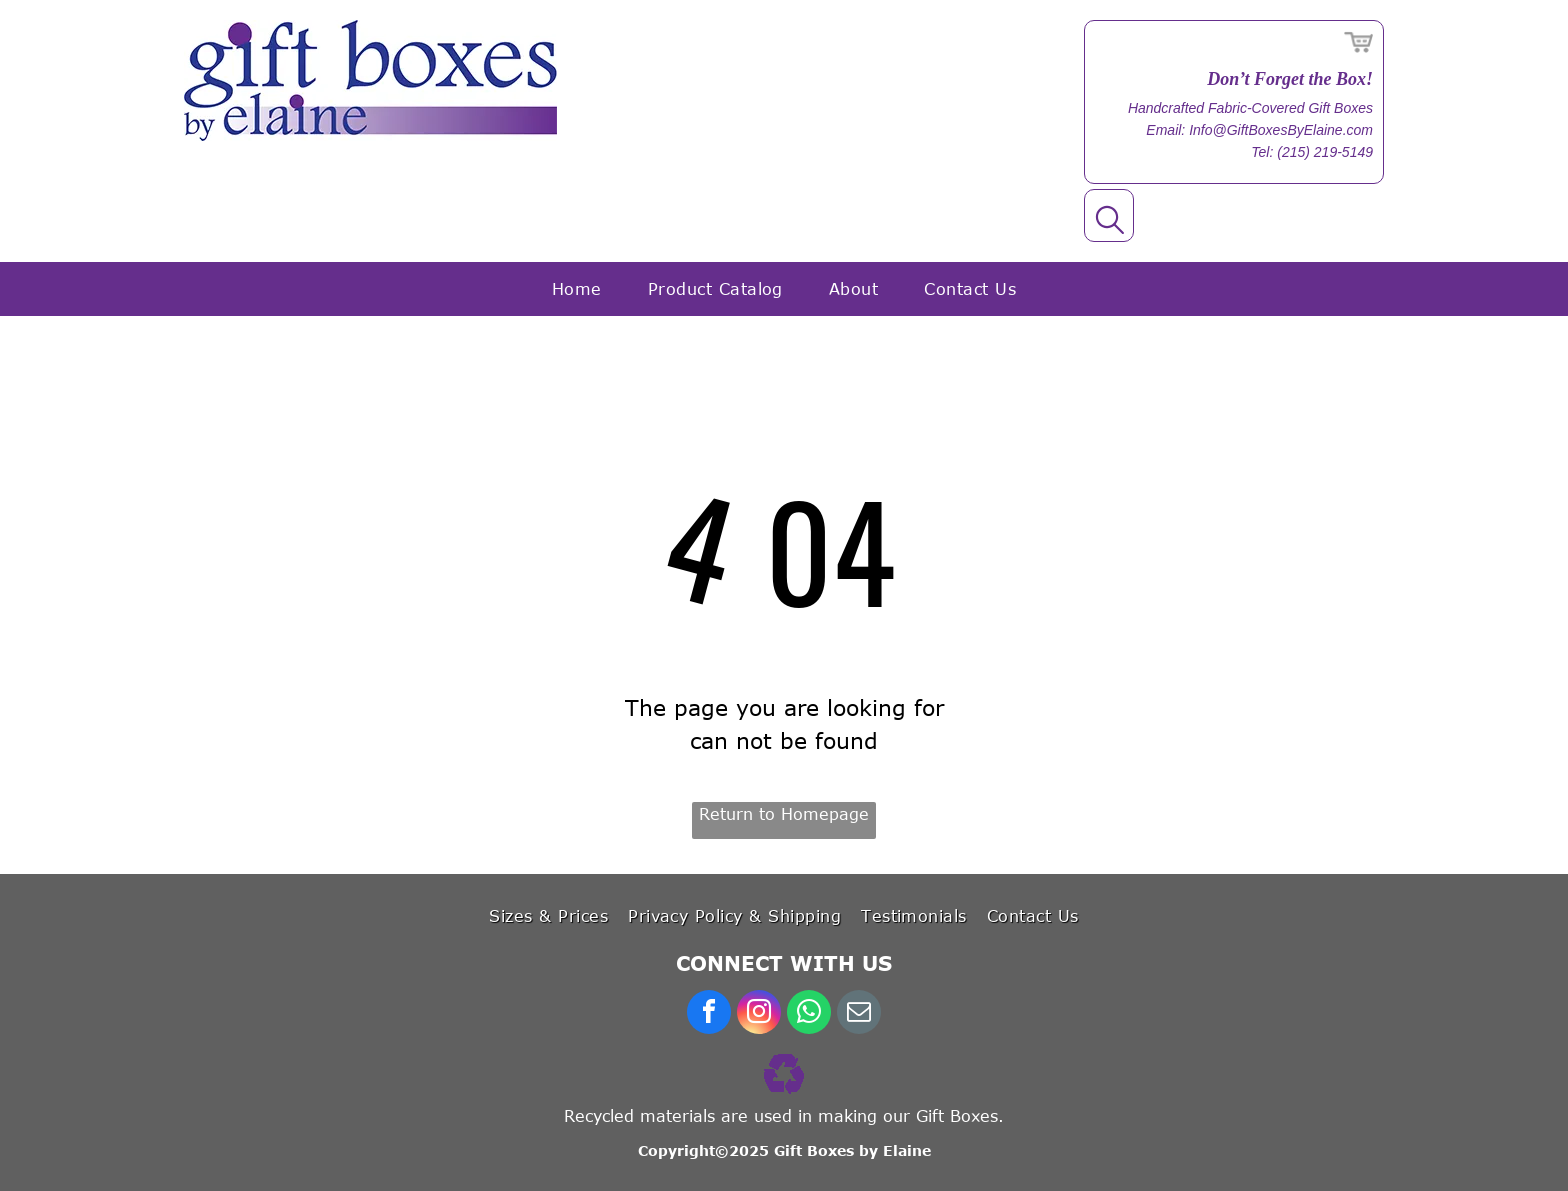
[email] (859, 1014)
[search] (1110, 221)
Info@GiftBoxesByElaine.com (1281, 130)
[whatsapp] (809, 1014)
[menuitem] (577, 289)
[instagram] (759, 1014)
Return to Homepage (784, 814)
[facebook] (709, 1014)
